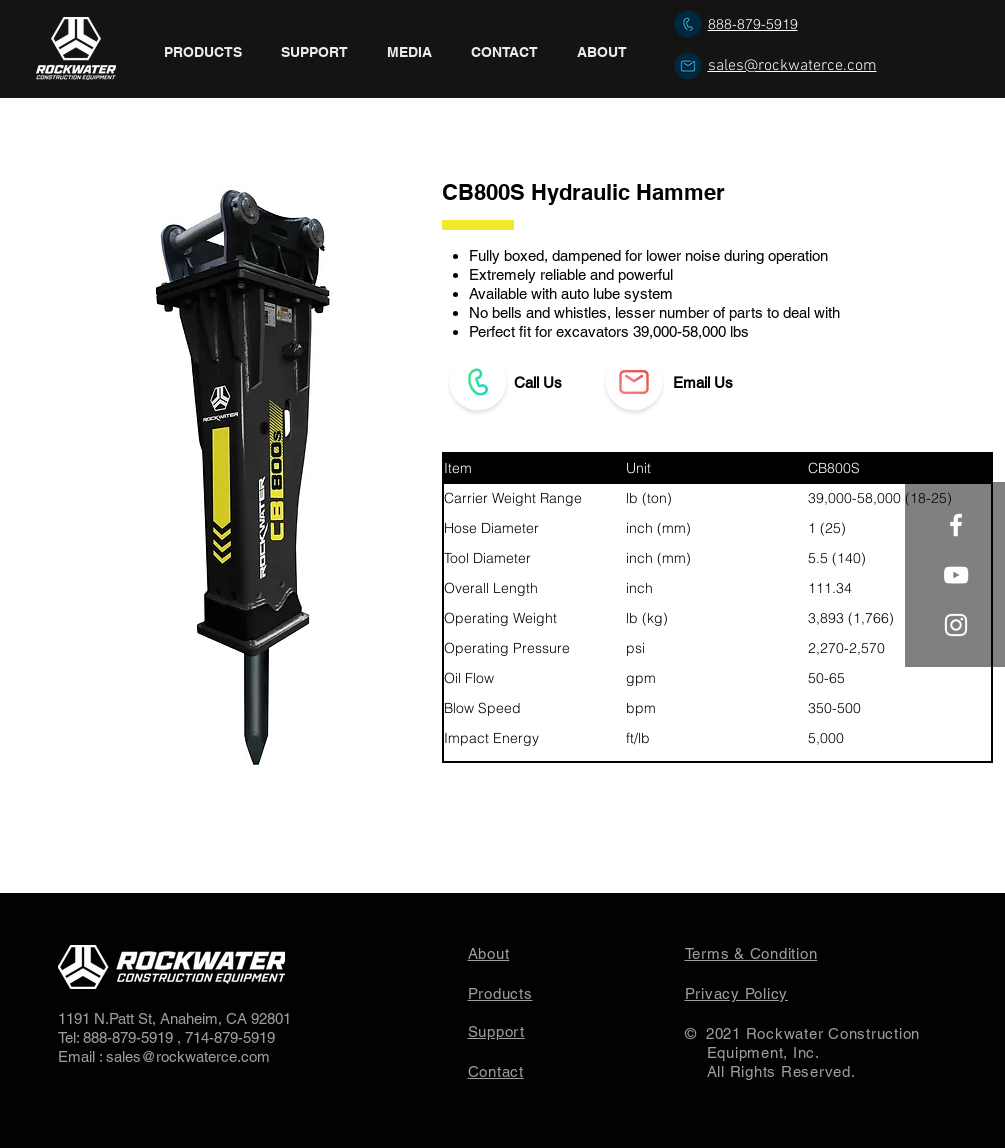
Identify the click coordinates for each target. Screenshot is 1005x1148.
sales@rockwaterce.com (792, 66)
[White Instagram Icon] (956, 625)
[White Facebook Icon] (956, 525)
